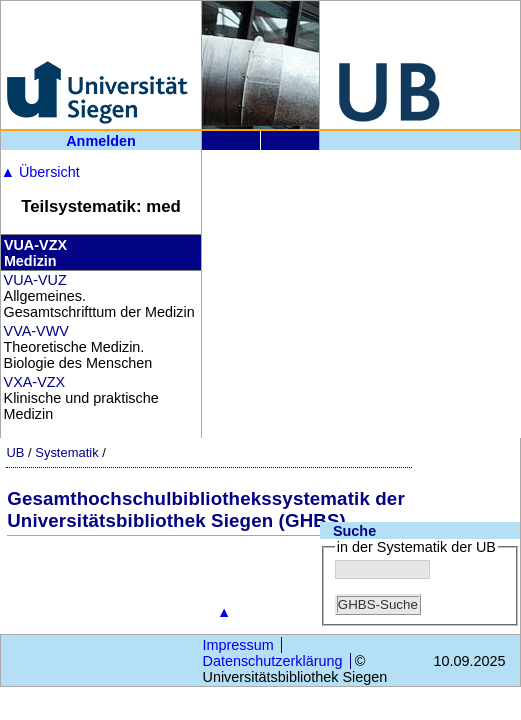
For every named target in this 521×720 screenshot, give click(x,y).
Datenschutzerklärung (273, 661)
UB (15, 452)
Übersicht (40, 172)
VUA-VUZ (35, 280)
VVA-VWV (36, 331)
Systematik (66, 452)
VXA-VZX (35, 382)
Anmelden (101, 141)
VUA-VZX (35, 245)
